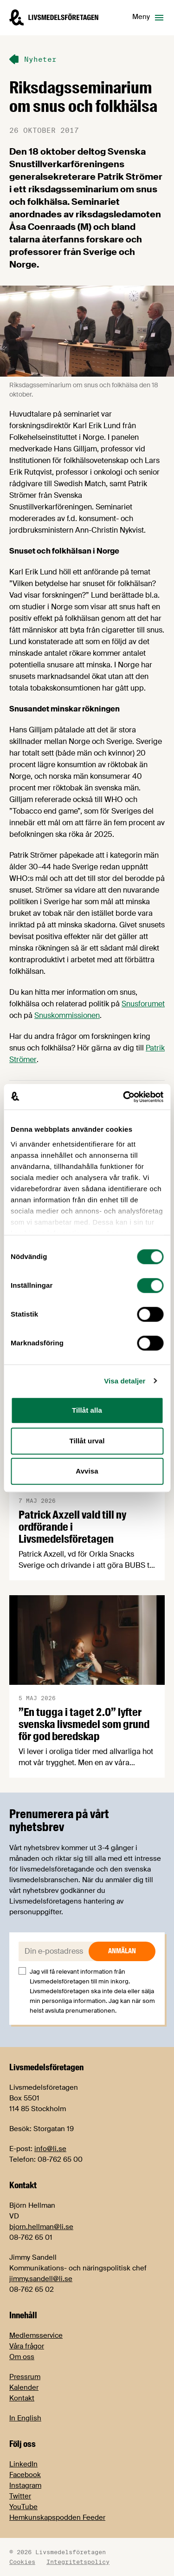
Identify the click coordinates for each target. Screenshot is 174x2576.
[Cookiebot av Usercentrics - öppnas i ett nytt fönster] (123, 1097)
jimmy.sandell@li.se (40, 2278)
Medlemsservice (36, 2335)
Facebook (25, 2474)
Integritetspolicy (78, 2561)
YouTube (23, 2506)
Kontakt (21, 2398)
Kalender (24, 2387)
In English (25, 2418)
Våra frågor (26, 2346)
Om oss (21, 2356)
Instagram (25, 2485)
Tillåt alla (87, 1410)
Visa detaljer (124, 1381)
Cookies (22, 2561)
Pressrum (24, 2376)
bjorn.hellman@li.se (41, 2226)
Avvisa (87, 1471)
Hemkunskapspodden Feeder (57, 2517)
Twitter (20, 2496)
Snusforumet (143, 1004)
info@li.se (50, 2148)
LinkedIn (23, 2464)
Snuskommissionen (67, 1015)
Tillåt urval (87, 1441)
